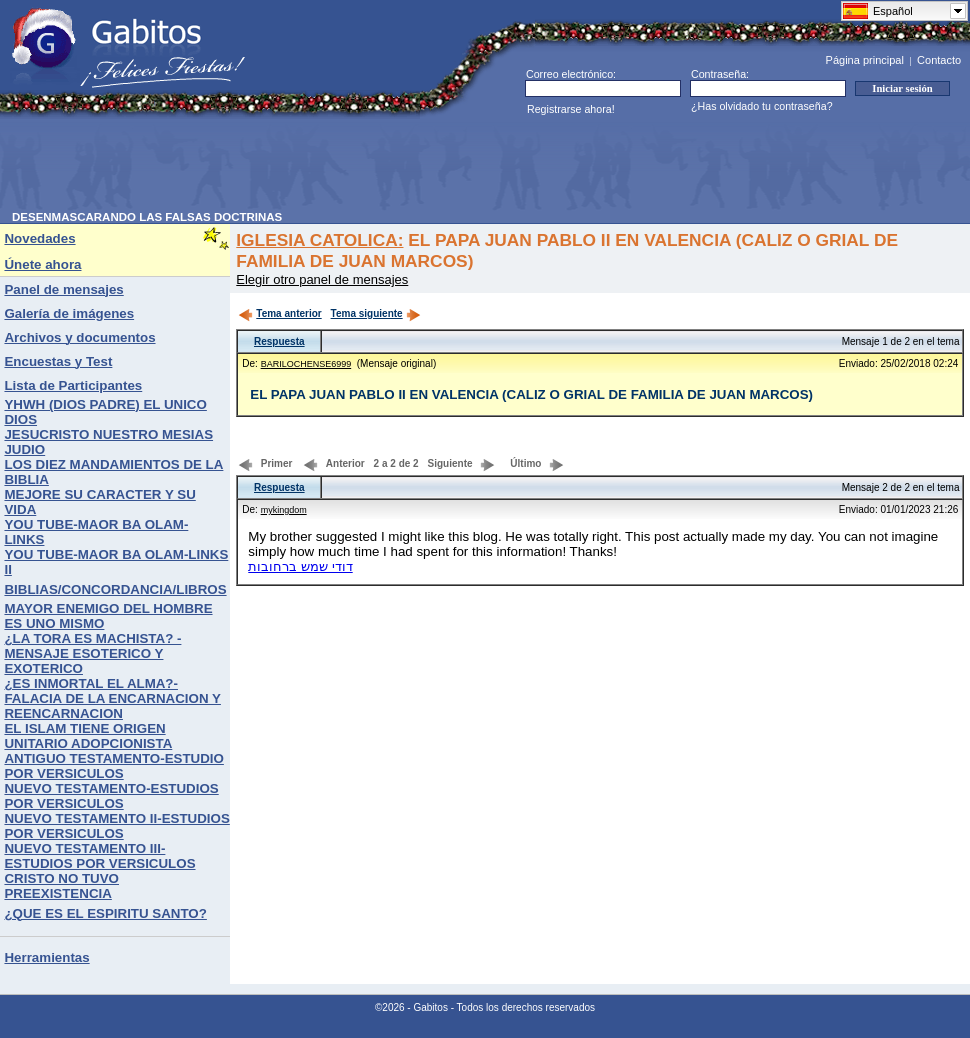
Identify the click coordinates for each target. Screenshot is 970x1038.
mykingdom (284, 510)
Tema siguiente (376, 313)
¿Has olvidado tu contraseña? (762, 106)
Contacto (939, 60)
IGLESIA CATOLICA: (319, 240)
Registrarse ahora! (571, 109)
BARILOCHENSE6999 (306, 364)
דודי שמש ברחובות (300, 566)
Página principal (865, 60)
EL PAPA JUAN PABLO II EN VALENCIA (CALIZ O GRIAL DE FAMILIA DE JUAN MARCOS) (531, 394)
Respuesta (279, 341)
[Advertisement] (376, 166)
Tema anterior (279, 313)
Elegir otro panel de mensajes (322, 279)
